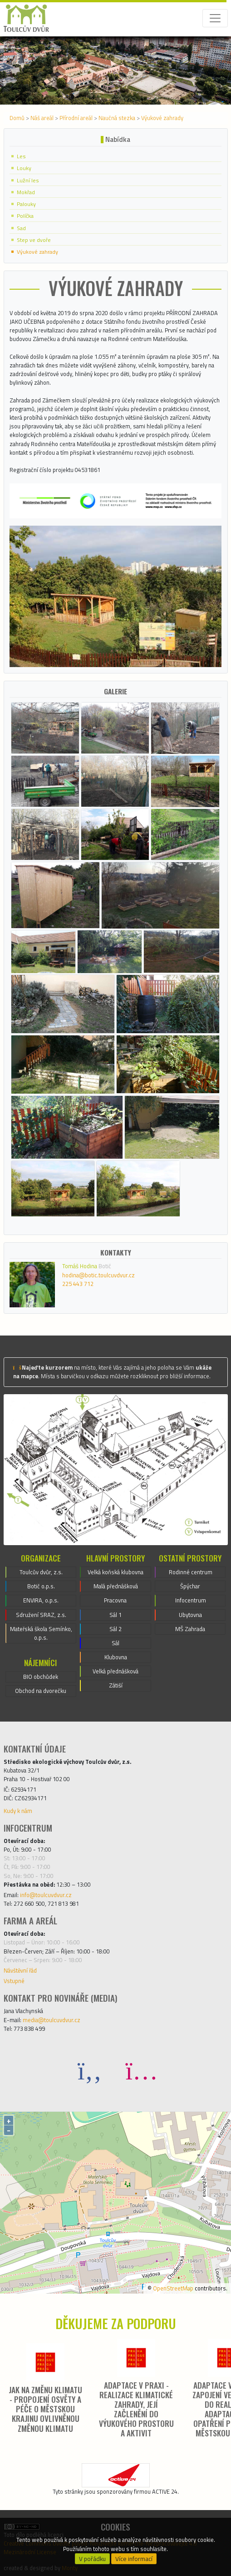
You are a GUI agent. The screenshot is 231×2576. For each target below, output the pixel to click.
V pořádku (92, 2558)
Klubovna (115, 1657)
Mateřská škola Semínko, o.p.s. (41, 1633)
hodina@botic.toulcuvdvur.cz (98, 1275)
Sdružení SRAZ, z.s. (41, 1614)
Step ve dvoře (34, 240)
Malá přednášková (115, 1586)
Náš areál (42, 117)
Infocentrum (190, 1600)
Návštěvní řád (20, 1970)
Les (21, 156)
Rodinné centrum (190, 1572)
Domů (17, 117)
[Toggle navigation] (215, 18)
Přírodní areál (76, 117)
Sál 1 (115, 1614)
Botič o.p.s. (41, 1586)
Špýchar (190, 1586)
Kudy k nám (18, 1810)
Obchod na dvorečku (40, 1690)
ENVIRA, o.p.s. (41, 1600)
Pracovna (115, 1600)
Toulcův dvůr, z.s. (41, 1572)
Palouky (26, 204)
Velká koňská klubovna (115, 1572)
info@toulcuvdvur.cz (46, 1894)
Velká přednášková (115, 1671)
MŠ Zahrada (190, 1628)
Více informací (133, 2558)
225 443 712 (77, 1283)
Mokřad (26, 192)
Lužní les (28, 180)
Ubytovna (190, 1614)
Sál (115, 1642)
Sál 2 (115, 1628)
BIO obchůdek (40, 1676)
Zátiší (116, 1685)
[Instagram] (141, 2070)
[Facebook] (90, 2070)
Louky (24, 168)
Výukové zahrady (162, 117)
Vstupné (14, 1980)
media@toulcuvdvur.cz (51, 2019)
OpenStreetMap (173, 2288)
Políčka (25, 215)
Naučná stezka (116, 117)
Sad (21, 228)
